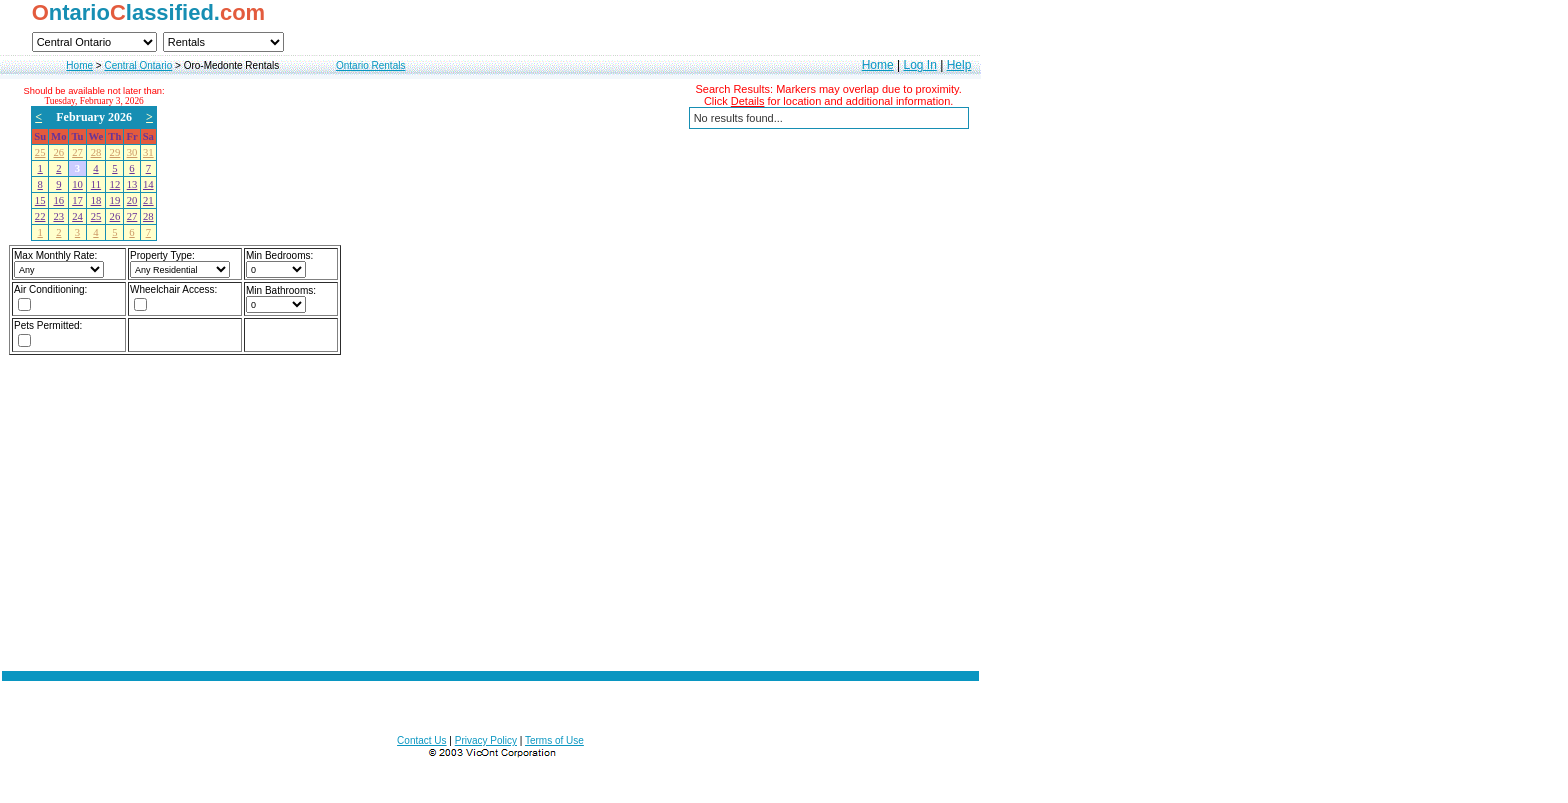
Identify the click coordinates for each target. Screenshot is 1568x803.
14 (148, 184)
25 (40, 152)
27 (77, 152)
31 (148, 152)
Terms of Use (554, 740)
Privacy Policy (486, 740)
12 (115, 184)
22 (40, 216)
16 (58, 200)
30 (132, 152)
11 (96, 184)
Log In (919, 65)
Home (79, 65)
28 (96, 152)
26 (58, 152)
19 (115, 200)
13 (132, 184)
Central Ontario (138, 65)
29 (115, 152)
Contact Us (421, 740)
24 (77, 216)
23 (58, 216)
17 (77, 200)
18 (96, 200)
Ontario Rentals (370, 65)
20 (132, 200)
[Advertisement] (491, 555)
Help (959, 65)
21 (148, 200)
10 (77, 184)
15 (40, 200)
